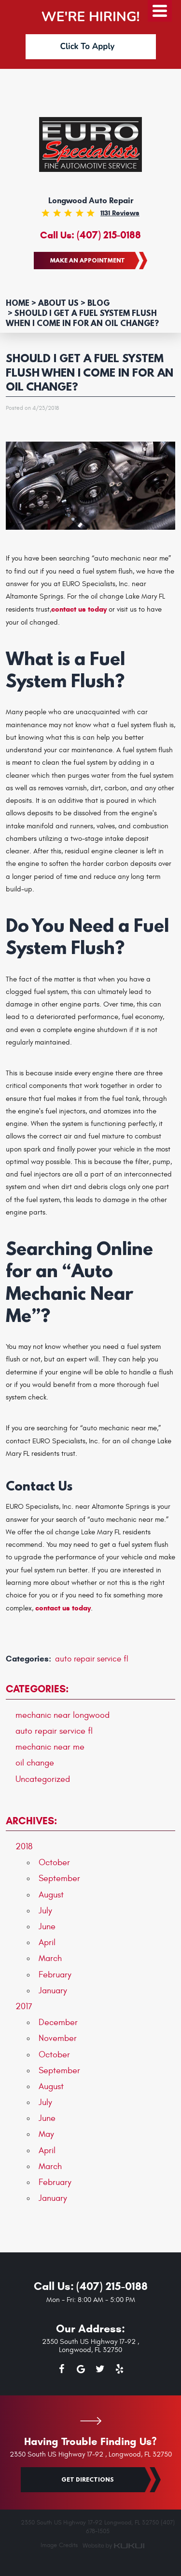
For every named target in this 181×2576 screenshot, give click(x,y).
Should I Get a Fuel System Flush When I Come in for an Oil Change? (82, 317)
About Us (58, 302)
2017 (23, 2006)
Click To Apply (87, 46)
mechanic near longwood (62, 1715)
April (47, 1942)
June (47, 1927)
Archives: (31, 1821)
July (45, 1911)
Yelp (119, 2371)
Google (81, 2371)
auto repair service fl (91, 1659)
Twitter (100, 2371)
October (54, 1862)
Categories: (37, 1689)
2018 (23, 1847)
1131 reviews (119, 213)
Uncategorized (42, 1779)
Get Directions (87, 2479)
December (58, 2022)
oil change (34, 1763)
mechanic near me (49, 1747)
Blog (98, 302)
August (51, 1895)
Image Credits (59, 2545)
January (53, 1991)
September (59, 1878)
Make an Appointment (87, 260)
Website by (113, 2546)
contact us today (79, 609)
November (58, 2038)
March (50, 1958)
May (46, 2134)
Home (17, 302)
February (55, 1975)
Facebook (61, 2371)
